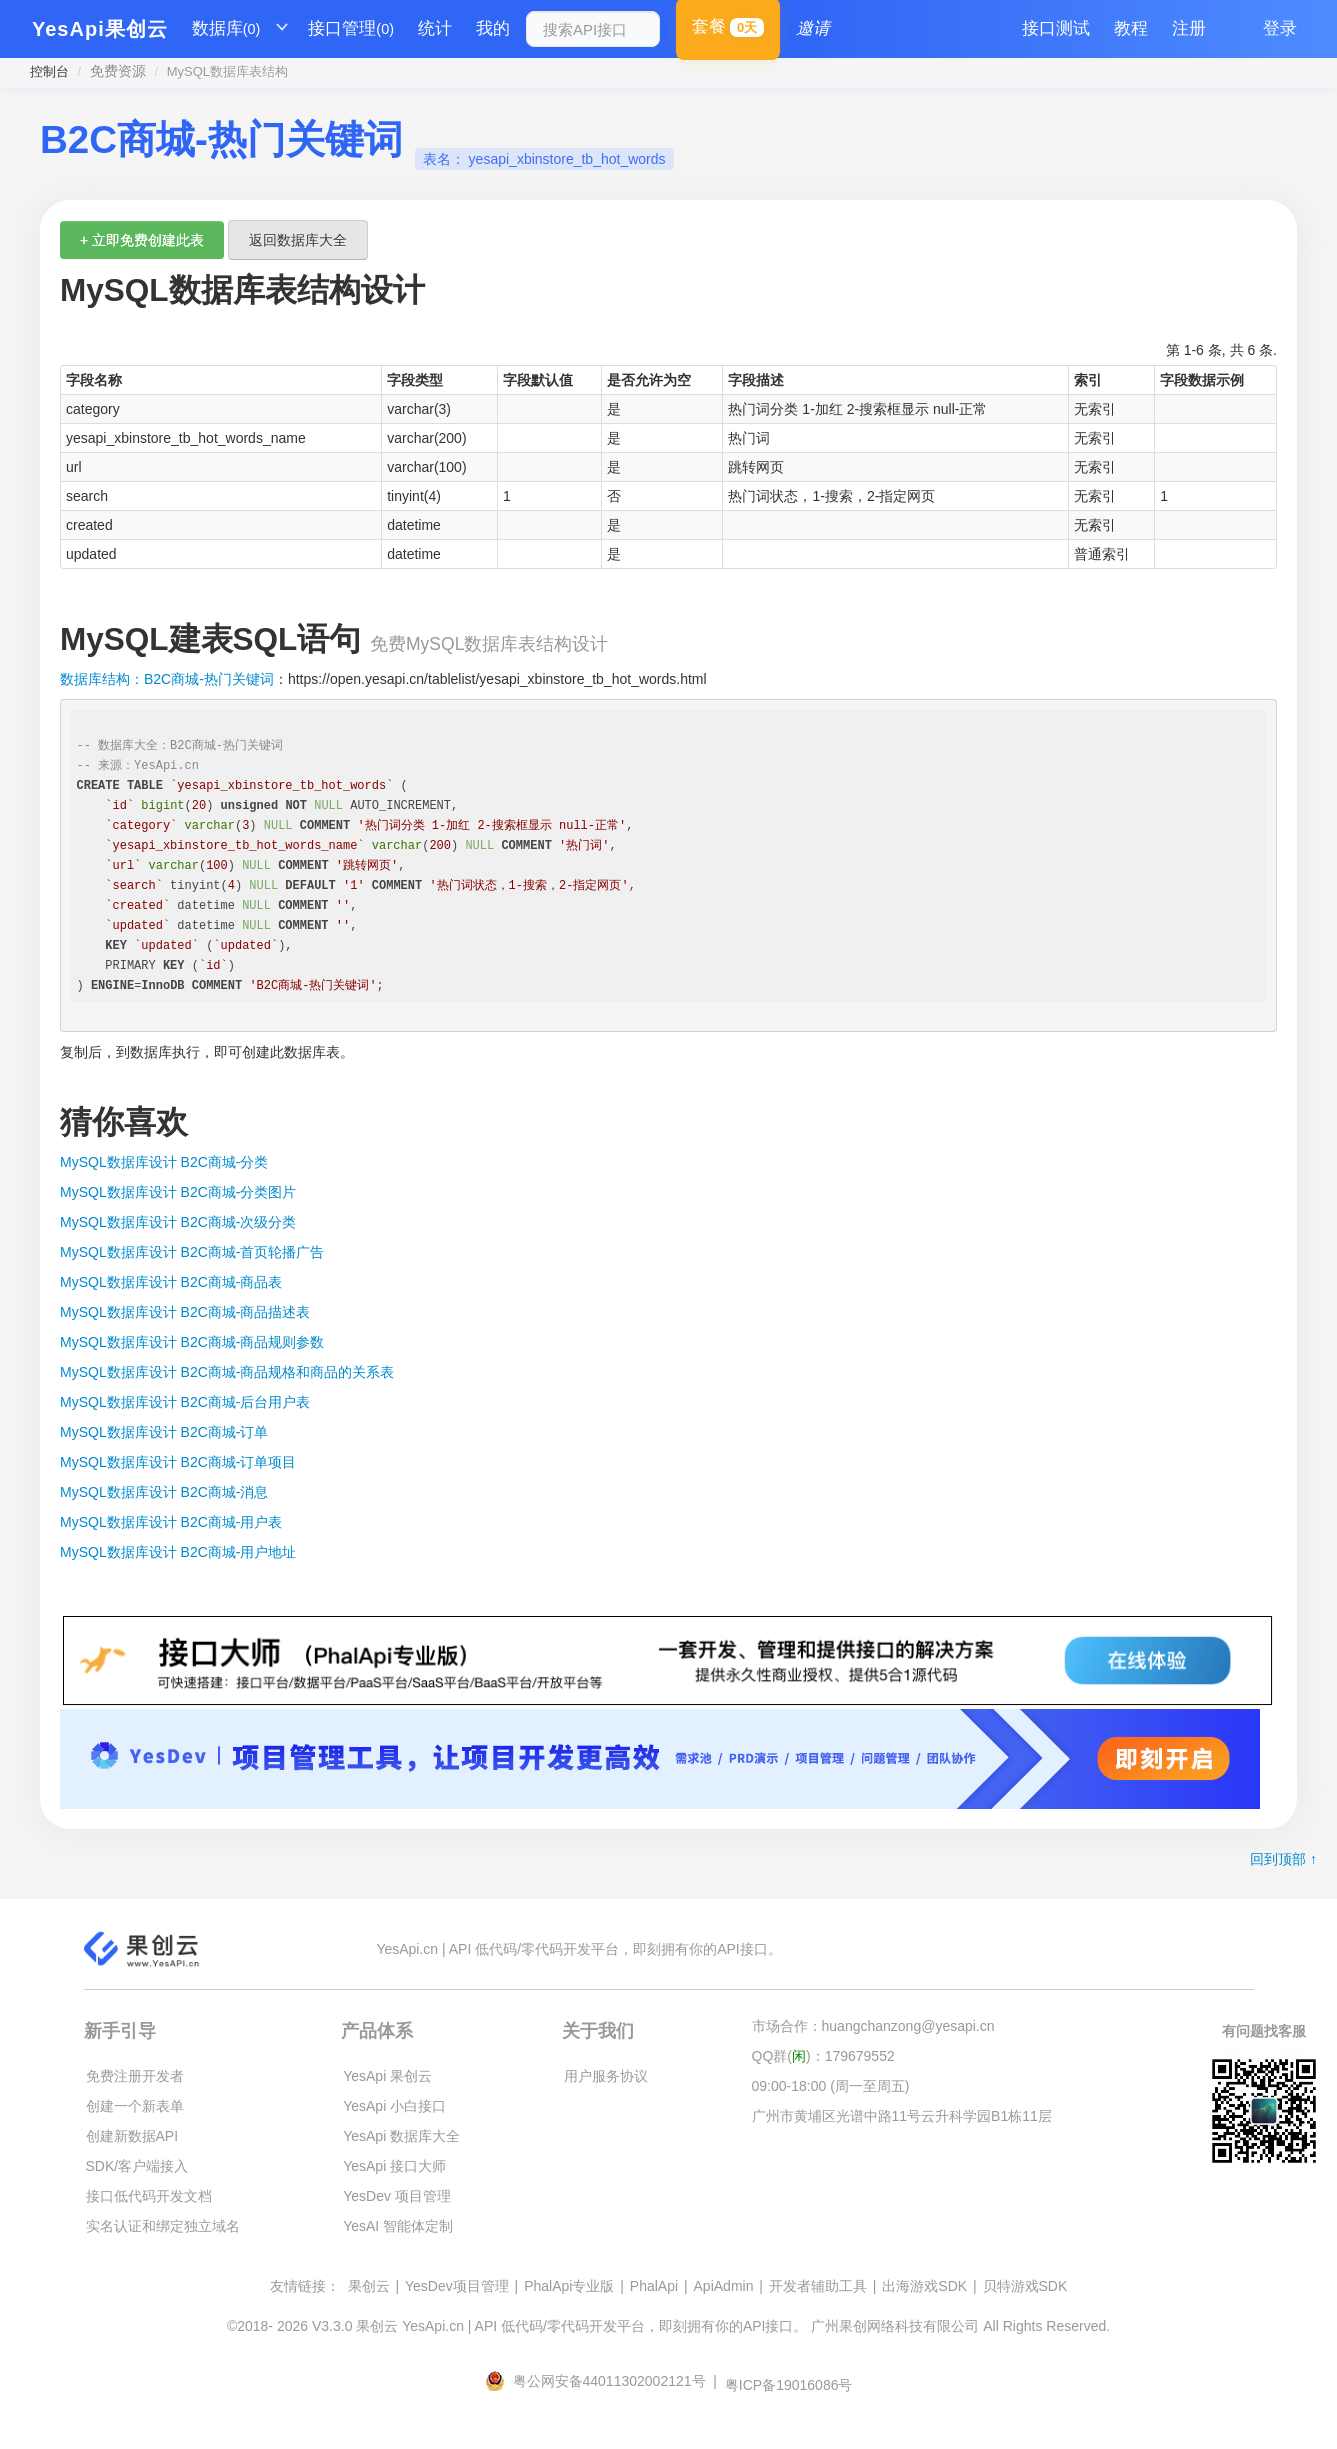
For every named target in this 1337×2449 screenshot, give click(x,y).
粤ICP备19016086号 (789, 2385)
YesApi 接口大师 (394, 2166)
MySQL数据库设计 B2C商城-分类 (164, 1162)
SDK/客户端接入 (137, 2166)
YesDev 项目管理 (397, 2196)
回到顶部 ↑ (1283, 1859)
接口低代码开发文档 (149, 2196)
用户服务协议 (606, 2076)
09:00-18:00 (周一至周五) (831, 2086)
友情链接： (305, 2286)
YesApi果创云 (100, 29)
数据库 (226, 29)
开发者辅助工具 (818, 2286)
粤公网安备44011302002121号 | (603, 2381)
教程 (1131, 28)
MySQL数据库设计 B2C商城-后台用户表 (185, 1402)
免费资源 (118, 71)
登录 (1280, 28)
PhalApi (654, 2286)
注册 (1189, 28)
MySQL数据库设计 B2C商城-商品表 (171, 1282)
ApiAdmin (724, 2286)
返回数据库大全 (298, 240)
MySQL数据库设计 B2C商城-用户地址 (178, 1552)
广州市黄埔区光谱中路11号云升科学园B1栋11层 (902, 2116)
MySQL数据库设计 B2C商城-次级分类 (178, 1222)
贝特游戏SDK (1025, 2286)
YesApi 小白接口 (394, 2106)
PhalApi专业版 (569, 2286)
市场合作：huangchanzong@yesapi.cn (873, 2026)
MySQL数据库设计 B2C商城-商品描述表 (185, 1312)
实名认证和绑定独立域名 (163, 2226)
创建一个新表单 (135, 2106)
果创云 (369, 2286)
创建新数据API (132, 2136)
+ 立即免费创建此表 (142, 240)
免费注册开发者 (135, 2076)
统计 (435, 28)
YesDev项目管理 (457, 2286)
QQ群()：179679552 (823, 2056)
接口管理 (351, 29)
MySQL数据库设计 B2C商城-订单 (164, 1432)
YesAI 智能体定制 (398, 2226)
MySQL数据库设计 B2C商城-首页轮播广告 (192, 1252)
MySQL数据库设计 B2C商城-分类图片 (178, 1192)
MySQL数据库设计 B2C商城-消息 (164, 1492)
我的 (493, 28)
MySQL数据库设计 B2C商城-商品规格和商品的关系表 (227, 1372)
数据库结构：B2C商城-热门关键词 (167, 679)
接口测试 (1056, 28)
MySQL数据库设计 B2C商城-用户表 (171, 1522)
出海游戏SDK (924, 2286)
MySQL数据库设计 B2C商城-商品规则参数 (192, 1342)
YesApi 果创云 (387, 2076)
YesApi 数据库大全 (401, 2136)
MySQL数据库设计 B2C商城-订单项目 (178, 1462)
